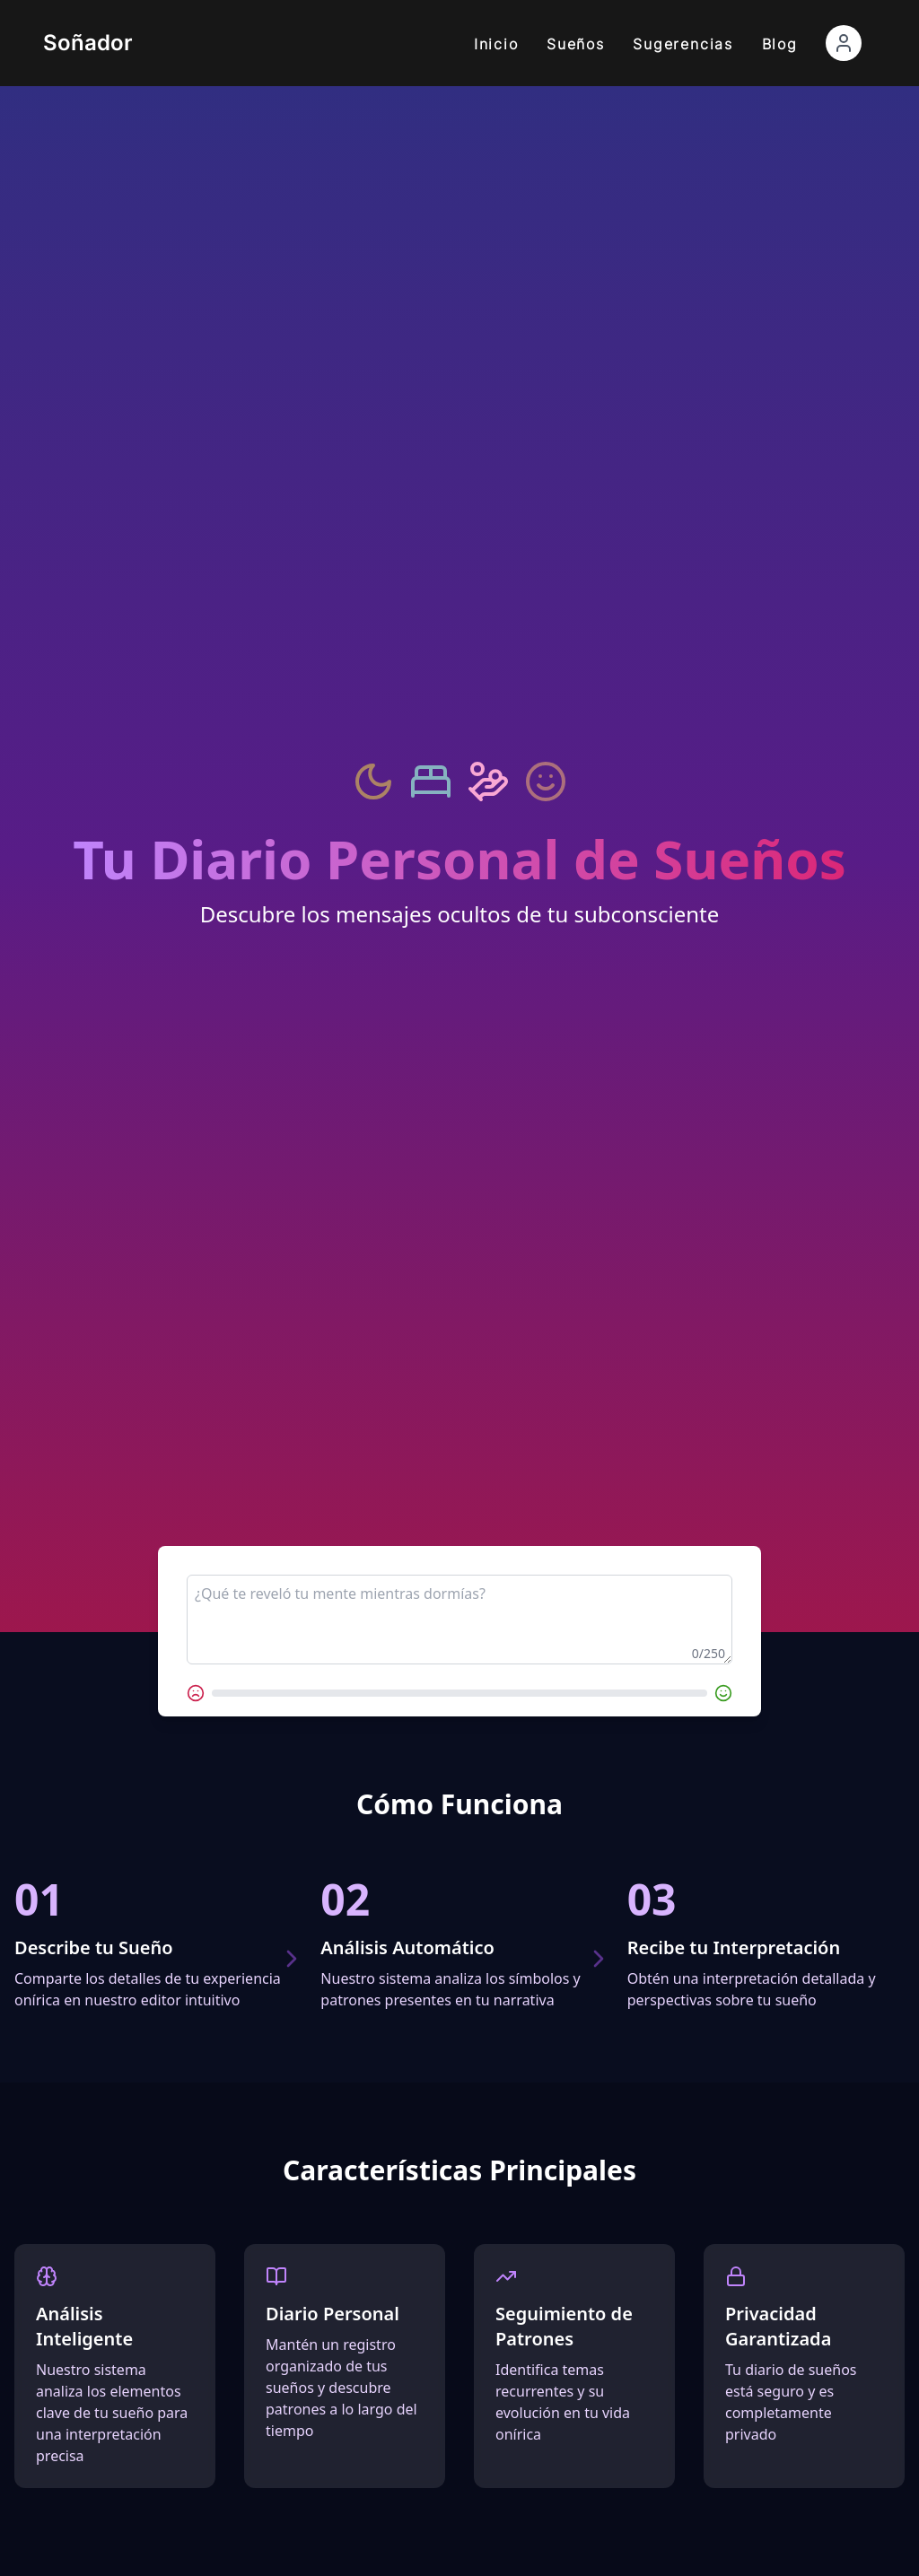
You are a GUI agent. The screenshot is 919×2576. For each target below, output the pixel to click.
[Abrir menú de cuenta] (844, 43)
